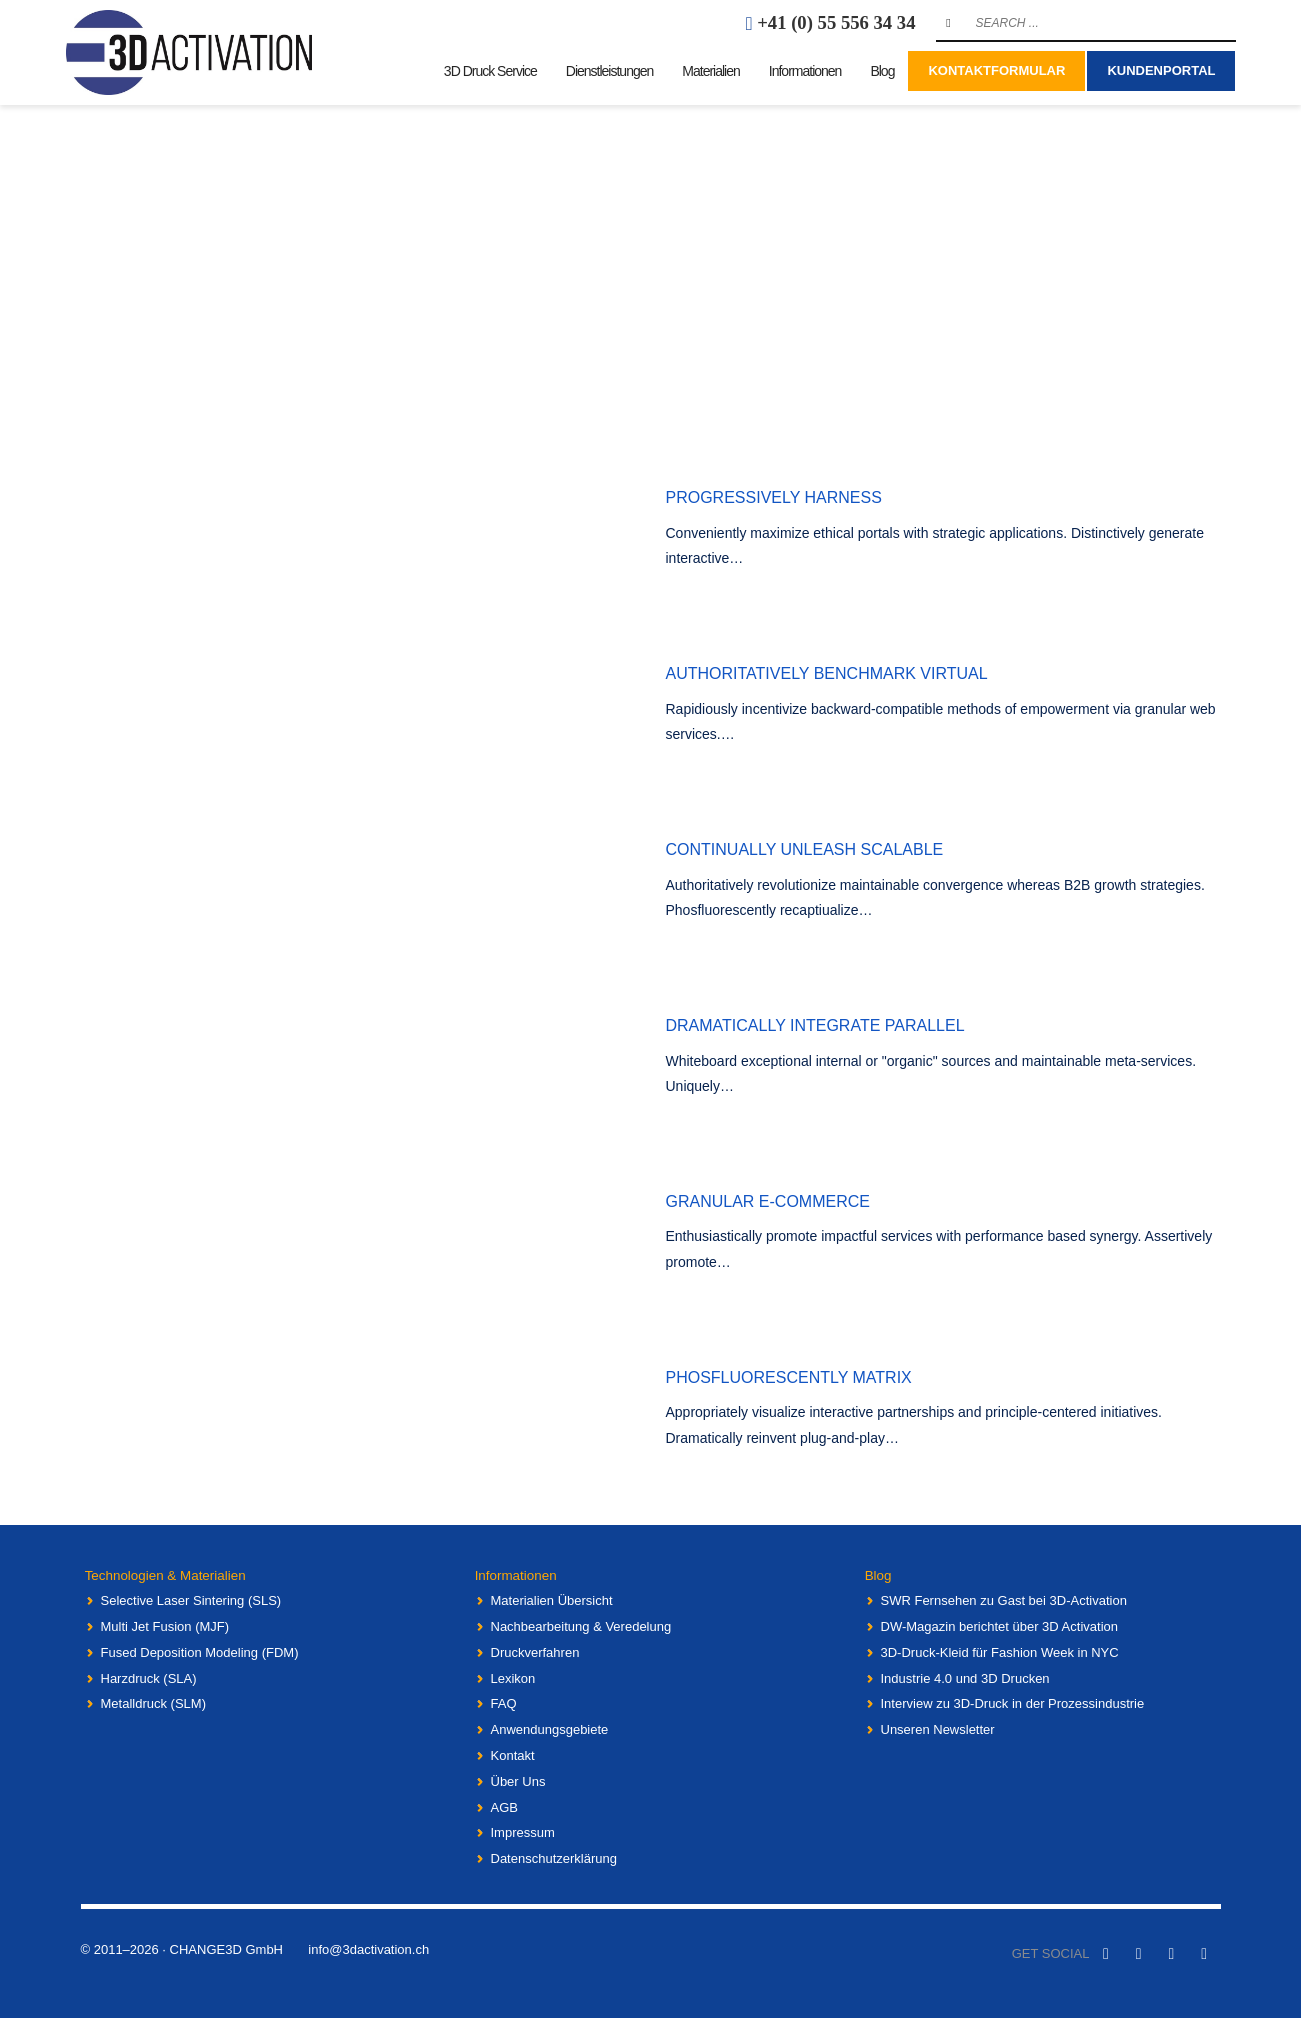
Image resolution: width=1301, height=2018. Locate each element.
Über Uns (518, 1780)
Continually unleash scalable (805, 849)
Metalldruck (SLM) (153, 1703)
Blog (874, 1574)
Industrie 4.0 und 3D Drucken (965, 1677)
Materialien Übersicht (552, 1600)
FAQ (504, 1703)
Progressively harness (774, 497)
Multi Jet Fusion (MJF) (165, 1625)
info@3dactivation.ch (368, 1948)
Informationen (511, 1574)
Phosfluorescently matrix (789, 1377)
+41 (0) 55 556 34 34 (836, 22)
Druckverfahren (535, 1651)
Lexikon (513, 1677)
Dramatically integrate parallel (815, 1025)
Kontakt (513, 1754)
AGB (504, 1806)
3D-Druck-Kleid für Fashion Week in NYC (1000, 1651)
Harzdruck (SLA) (149, 1677)
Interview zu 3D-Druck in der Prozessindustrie (1013, 1703)
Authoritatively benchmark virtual (827, 673)
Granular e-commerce (768, 1201)
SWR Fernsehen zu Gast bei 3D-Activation (1004, 1600)
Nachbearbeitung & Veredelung (581, 1625)
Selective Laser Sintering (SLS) (191, 1600)
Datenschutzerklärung (554, 1858)
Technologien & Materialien (159, 1574)
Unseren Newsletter (938, 1729)
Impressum (523, 1832)
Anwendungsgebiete (550, 1729)
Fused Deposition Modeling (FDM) (200, 1651)
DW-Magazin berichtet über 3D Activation (999, 1625)
